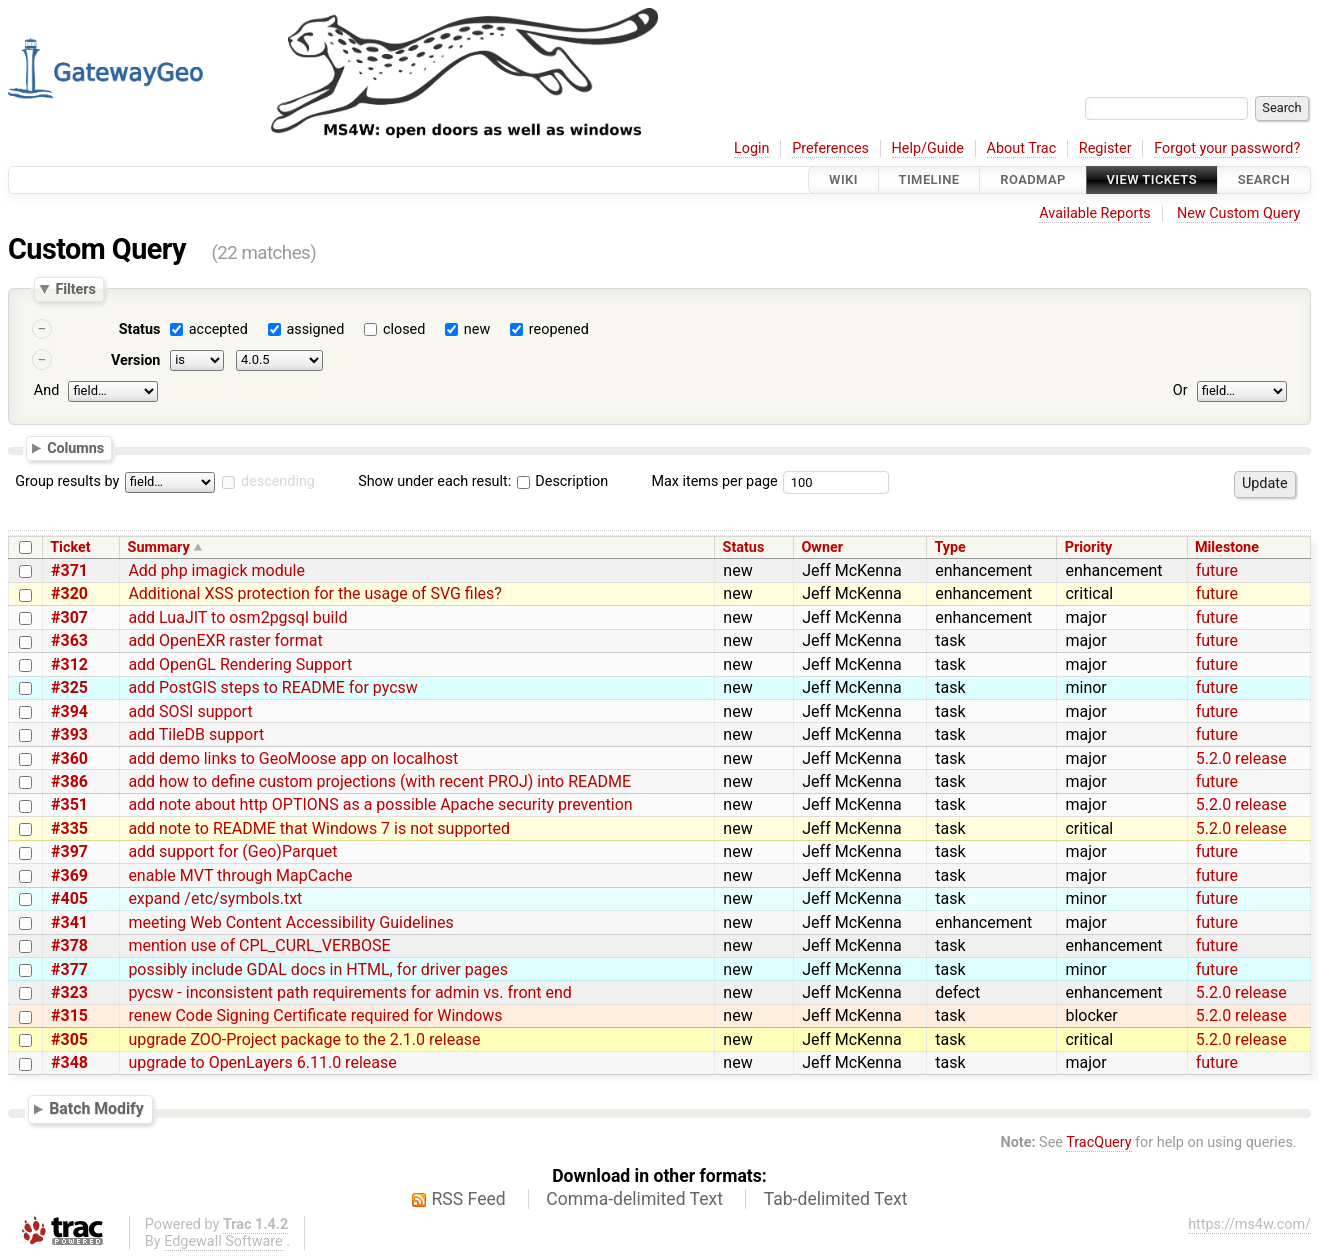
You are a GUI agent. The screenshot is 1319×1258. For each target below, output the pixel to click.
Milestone (1227, 547)
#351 (69, 804)
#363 (69, 640)
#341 (69, 922)
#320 (69, 593)
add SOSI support (190, 711)
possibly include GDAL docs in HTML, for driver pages (318, 969)
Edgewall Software (223, 1241)
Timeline (929, 179)
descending (278, 481)
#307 (69, 617)
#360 (69, 758)
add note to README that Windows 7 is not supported (319, 828)
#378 (69, 945)
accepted (218, 329)
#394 (69, 711)
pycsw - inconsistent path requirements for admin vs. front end (350, 992)
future (1217, 570)
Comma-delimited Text (634, 1199)
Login (752, 148)
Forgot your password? (1227, 148)
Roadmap (1033, 179)
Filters (75, 289)
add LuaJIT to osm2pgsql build (237, 617)
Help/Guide (928, 148)
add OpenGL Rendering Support (240, 664)
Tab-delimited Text (836, 1199)
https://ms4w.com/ (1249, 1224)
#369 (69, 875)
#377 (69, 969)
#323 (69, 992)
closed (404, 329)
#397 (69, 851)
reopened (559, 329)
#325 (69, 687)
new (477, 329)
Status (140, 329)
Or (1180, 390)
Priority (1089, 547)
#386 (69, 781)
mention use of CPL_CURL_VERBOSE (259, 945)
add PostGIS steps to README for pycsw (272, 687)
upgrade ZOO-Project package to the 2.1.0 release (304, 1039)
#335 (69, 828)
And (46, 390)
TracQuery (1098, 1142)
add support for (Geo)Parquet (232, 851)
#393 (69, 734)
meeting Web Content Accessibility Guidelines (290, 922)
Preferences (830, 148)
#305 (69, 1039)
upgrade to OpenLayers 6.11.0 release (262, 1062)
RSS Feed (469, 1199)
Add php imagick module (216, 570)
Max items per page (714, 481)
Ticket (70, 547)
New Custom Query (1238, 213)
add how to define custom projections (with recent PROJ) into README (379, 781)
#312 (69, 664)
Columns (75, 447)
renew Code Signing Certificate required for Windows (315, 1015)
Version (136, 360)
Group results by (67, 481)
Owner (822, 547)
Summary (159, 547)
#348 (69, 1062)
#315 (69, 1015)
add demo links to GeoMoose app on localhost (293, 758)
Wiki (843, 179)
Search (1264, 179)
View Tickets (1152, 179)
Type (949, 547)
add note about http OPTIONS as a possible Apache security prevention (380, 804)
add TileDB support (196, 734)
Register (1105, 148)
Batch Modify (96, 1108)
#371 (69, 570)
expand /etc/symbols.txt (215, 898)
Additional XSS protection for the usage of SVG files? (315, 593)
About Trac (1022, 148)
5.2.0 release (1241, 758)
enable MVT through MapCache (240, 875)
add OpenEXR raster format (225, 640)
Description (562, 481)
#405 (69, 898)
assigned (315, 329)
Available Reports (1095, 213)
